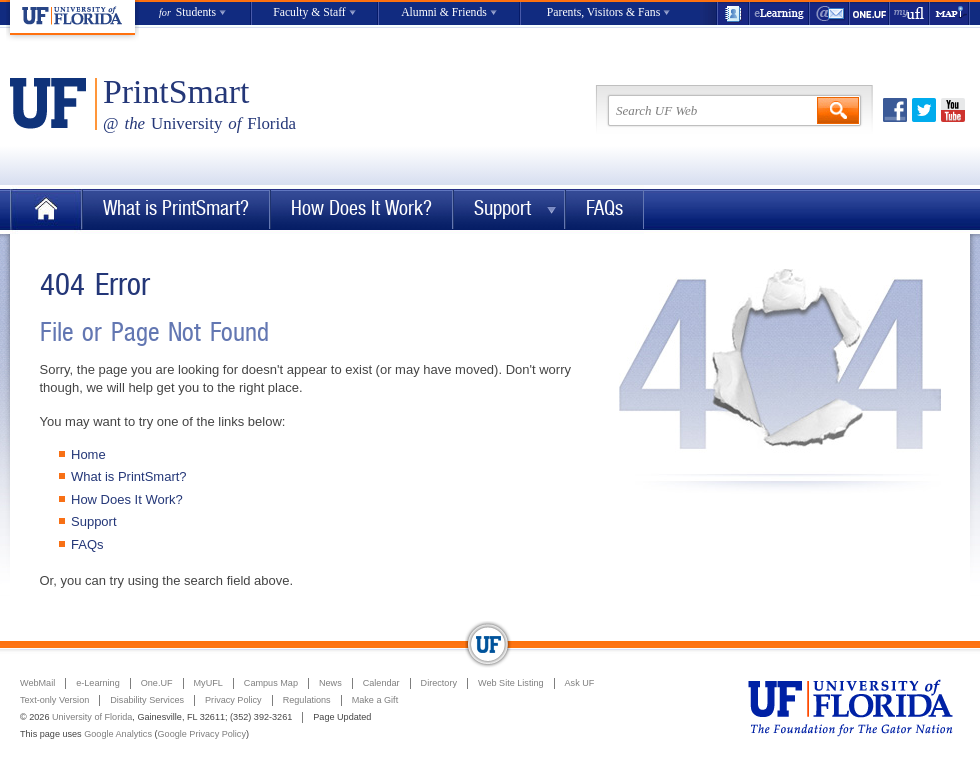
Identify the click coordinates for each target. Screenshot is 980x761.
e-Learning (780, 13)
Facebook (895, 110)
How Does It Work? (361, 208)
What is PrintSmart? (176, 208)
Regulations (307, 700)
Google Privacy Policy (202, 734)
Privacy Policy (233, 700)
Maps (950, 13)
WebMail (830, 13)
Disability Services (147, 700)
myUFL (910, 13)
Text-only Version (54, 700)
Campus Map (271, 683)
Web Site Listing (511, 683)
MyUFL (208, 683)
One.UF (870, 13)
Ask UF (580, 683)
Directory (439, 683)
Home (46, 209)
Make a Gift (375, 700)
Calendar (381, 683)
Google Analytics (118, 734)
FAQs (604, 208)
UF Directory (733, 13)
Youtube (953, 110)
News (330, 683)
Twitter (924, 110)
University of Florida (92, 717)
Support (502, 208)
